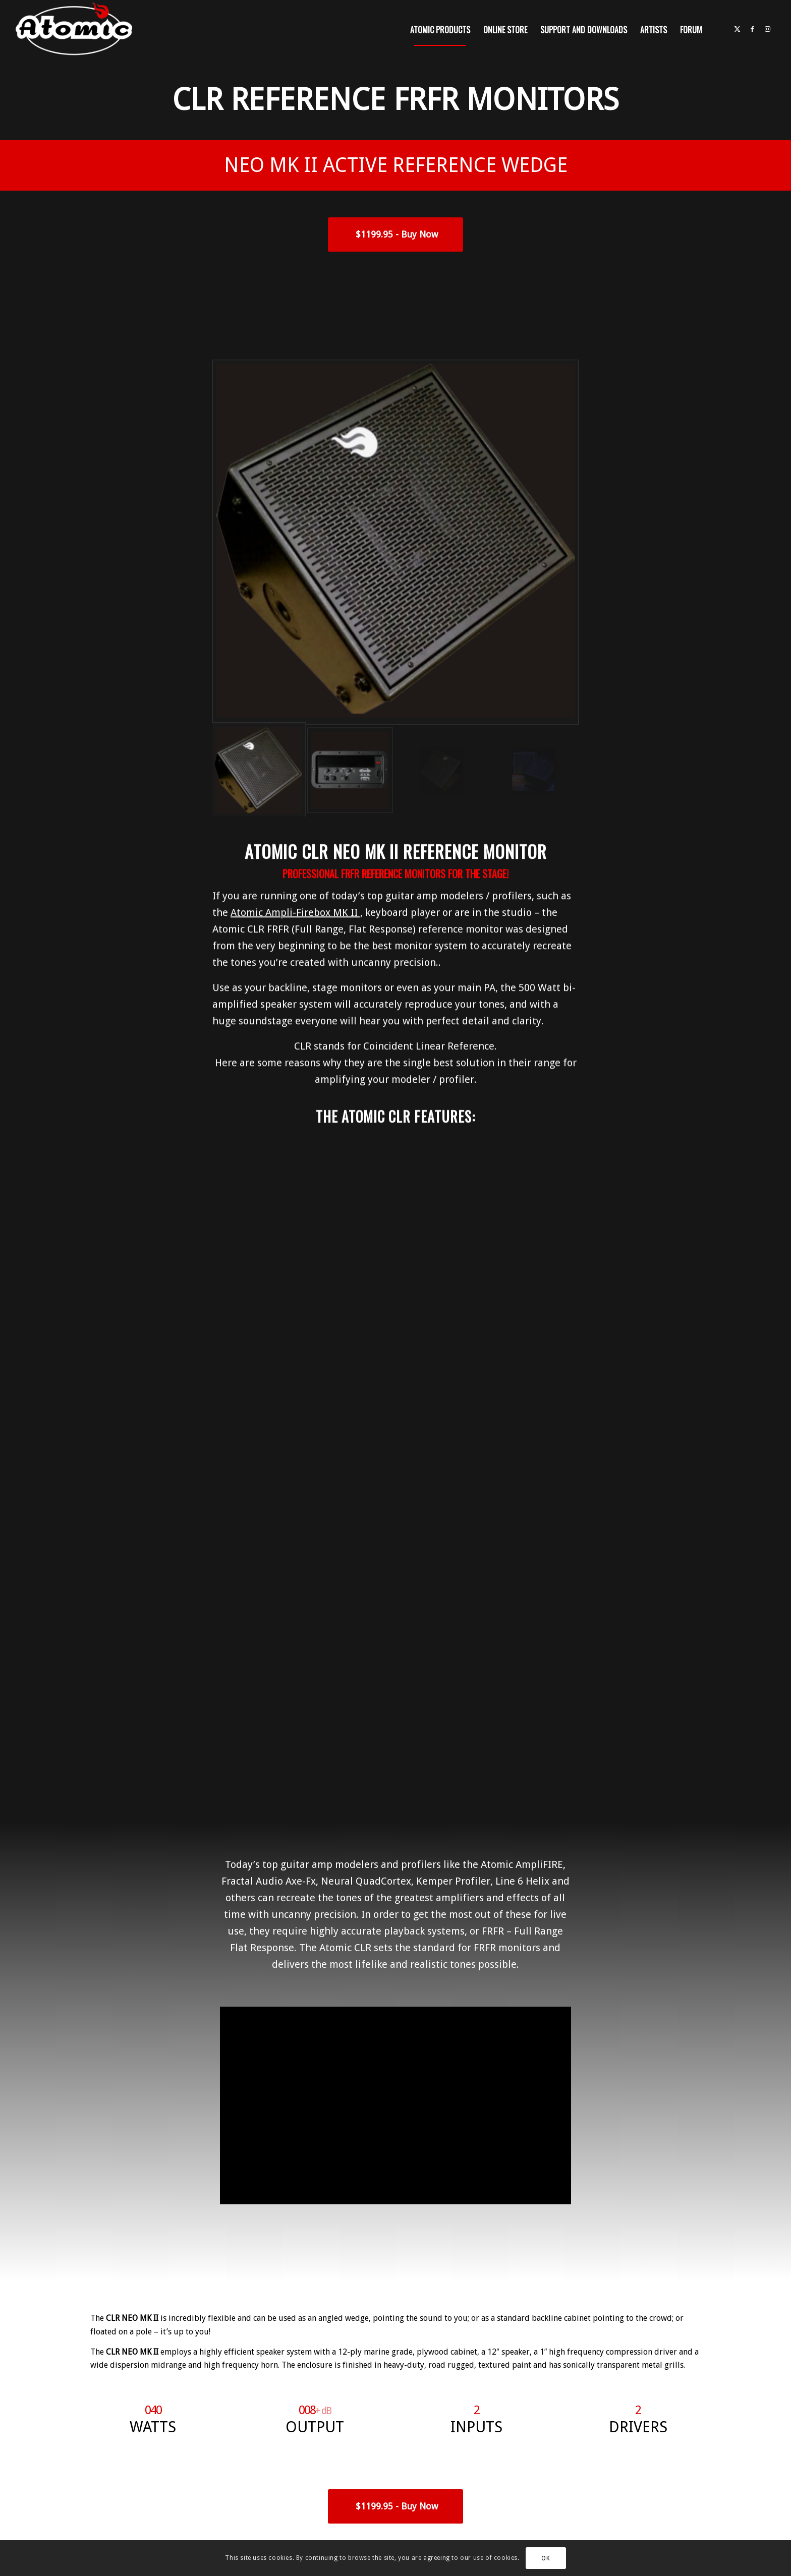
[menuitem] (440, 30)
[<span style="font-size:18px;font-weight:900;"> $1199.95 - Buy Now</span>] (395, 234)
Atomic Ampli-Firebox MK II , (297, 860)
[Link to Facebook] (752, 29)
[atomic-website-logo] (74, 30)
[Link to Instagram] (767, 29)
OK (545, 2558)
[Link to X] (737, 29)
